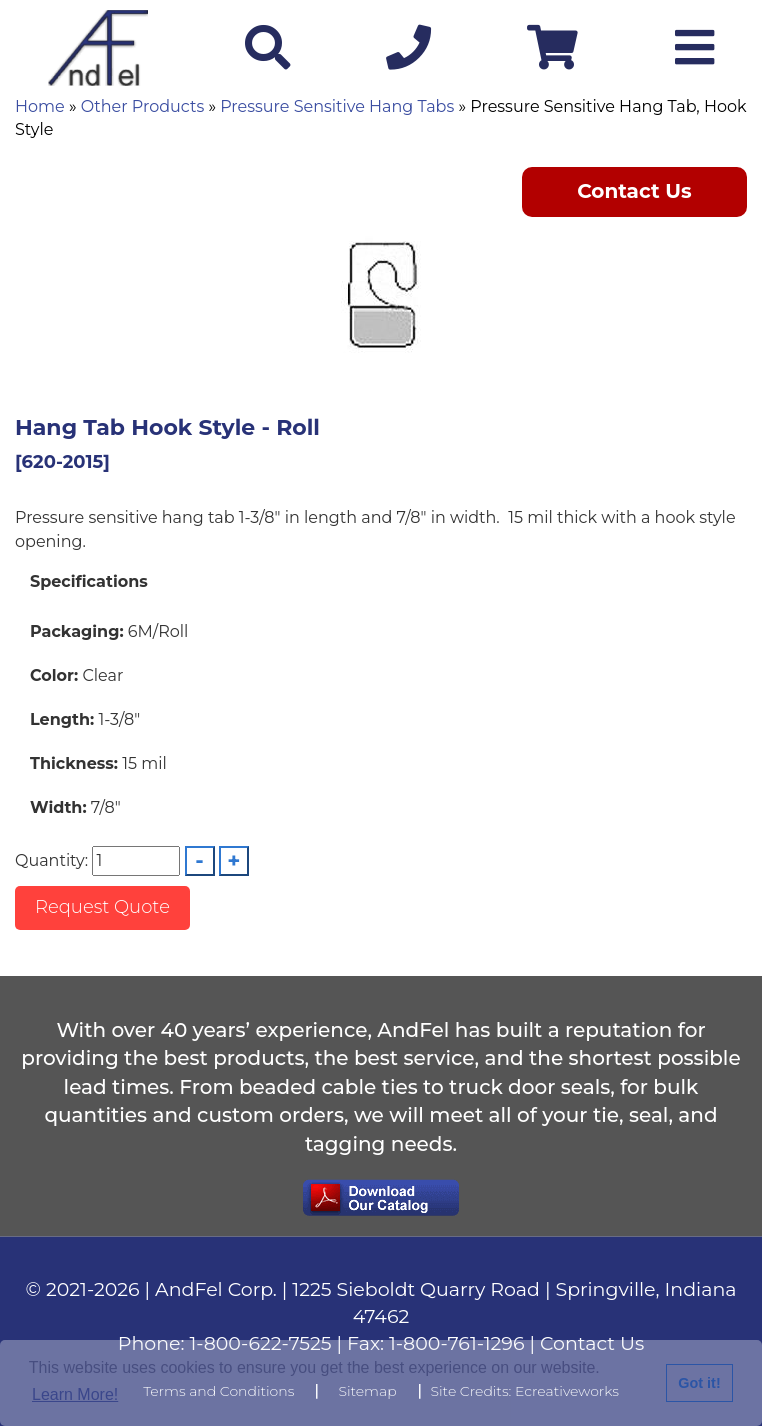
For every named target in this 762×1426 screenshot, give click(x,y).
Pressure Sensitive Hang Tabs (337, 106)
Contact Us (634, 191)
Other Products (142, 106)
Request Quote (102, 907)
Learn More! (75, 1394)
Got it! (699, 1383)
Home (40, 106)
